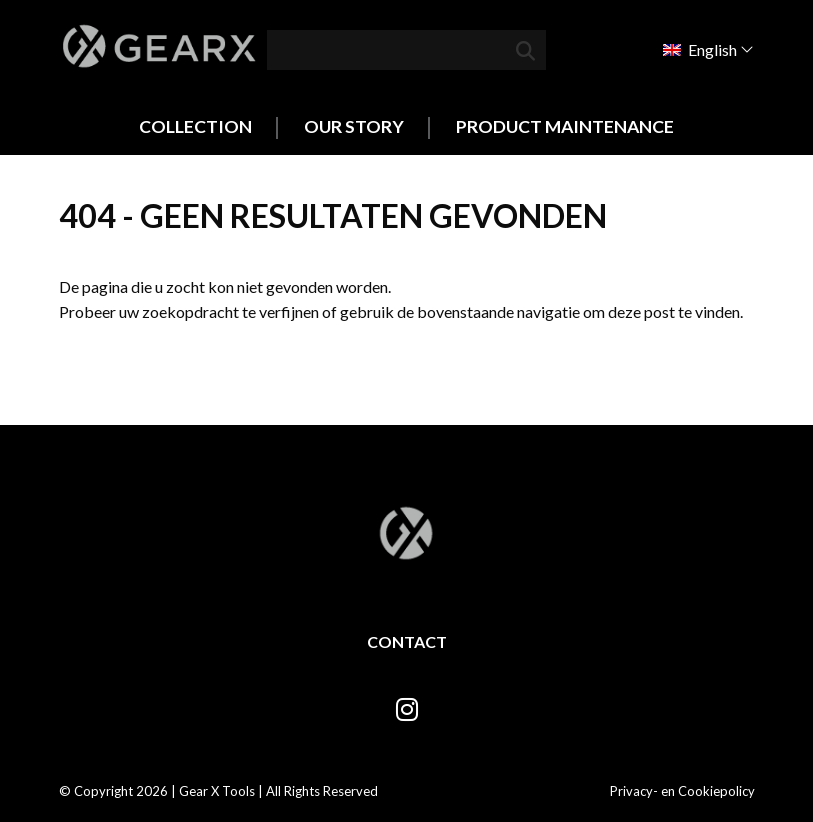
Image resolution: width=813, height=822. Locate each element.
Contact (407, 641)
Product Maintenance (565, 126)
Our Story (354, 126)
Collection (195, 126)
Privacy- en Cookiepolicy (682, 791)
